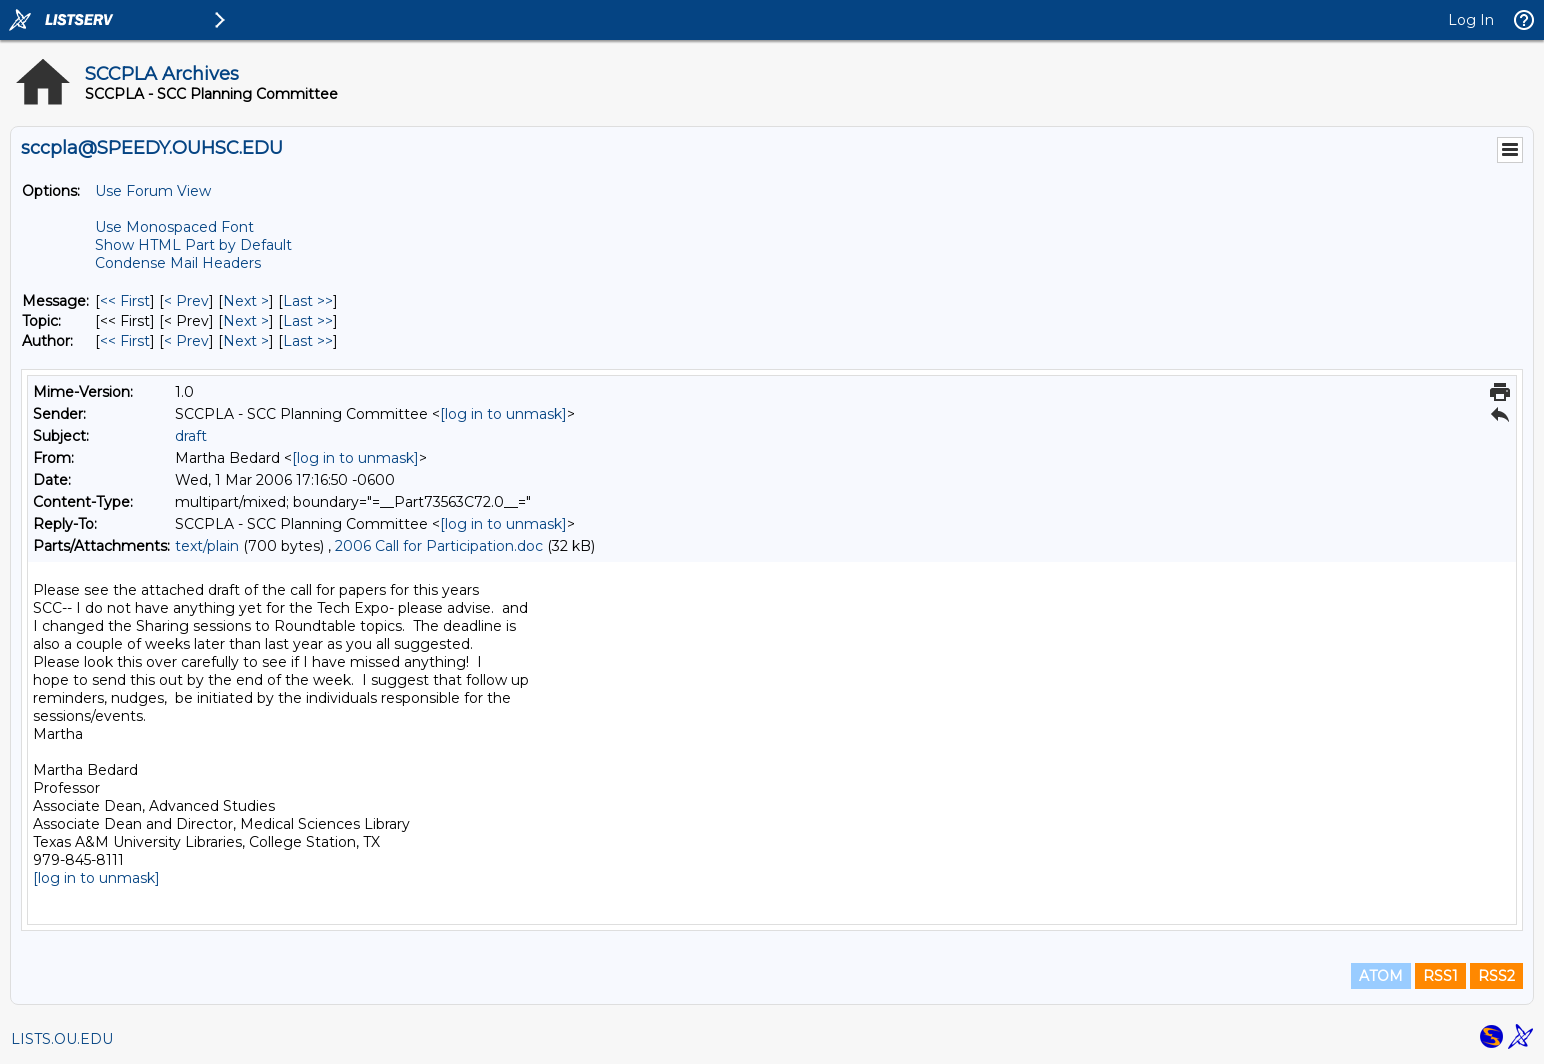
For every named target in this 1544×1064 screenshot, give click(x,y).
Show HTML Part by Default (193, 245)
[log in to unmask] (503, 414)
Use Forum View (153, 191)
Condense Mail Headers (178, 263)
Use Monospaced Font (174, 227)
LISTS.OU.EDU (62, 1039)
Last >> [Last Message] (308, 301)
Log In (1471, 20)
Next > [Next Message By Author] (246, 341)
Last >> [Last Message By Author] (308, 341)
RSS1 (1440, 976)
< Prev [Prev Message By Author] (186, 341)
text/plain (207, 546)
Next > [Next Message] (246, 301)
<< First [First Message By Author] (125, 341)
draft (191, 436)
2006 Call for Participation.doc (439, 546)
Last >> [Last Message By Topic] (308, 321)
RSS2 (1496, 976)
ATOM (1381, 976)
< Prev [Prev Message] (186, 301)
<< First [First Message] (125, 301)
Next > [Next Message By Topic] (246, 321)
